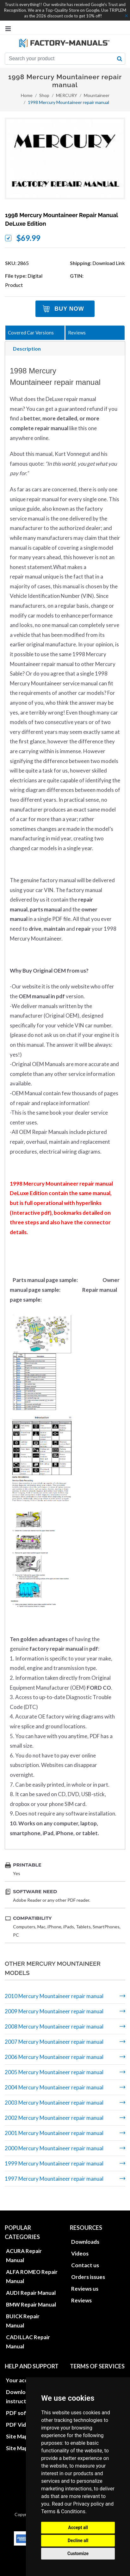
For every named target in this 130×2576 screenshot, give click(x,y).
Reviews (81, 2292)
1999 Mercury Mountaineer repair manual (54, 2163)
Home (27, 95)
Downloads (85, 2233)
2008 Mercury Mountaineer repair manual (54, 2026)
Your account (23, 2372)
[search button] (119, 58)
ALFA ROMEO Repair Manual (32, 2268)
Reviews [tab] (77, 332)
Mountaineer (96, 95)
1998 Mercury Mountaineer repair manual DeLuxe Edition (61, 219)
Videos (80, 2245)
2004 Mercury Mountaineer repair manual (54, 2087)
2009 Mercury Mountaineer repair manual (54, 2011)
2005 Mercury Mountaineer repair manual (54, 2072)
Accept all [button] (78, 2527)
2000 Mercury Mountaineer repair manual (54, 2148)
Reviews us (84, 2280)
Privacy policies (90, 2372)
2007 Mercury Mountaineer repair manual (54, 2041)
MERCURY (66, 95)
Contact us (85, 2257)
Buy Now (69, 309)
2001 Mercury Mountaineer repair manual (54, 2133)
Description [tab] (27, 349)
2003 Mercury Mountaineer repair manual (54, 2102)
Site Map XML (23, 2440)
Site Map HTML (25, 2428)
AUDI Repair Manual (31, 2284)
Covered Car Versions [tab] (31, 332)
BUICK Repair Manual (23, 2312)
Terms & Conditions (63, 2511)
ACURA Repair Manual (24, 2247)
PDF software (23, 2404)
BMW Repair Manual (31, 2296)
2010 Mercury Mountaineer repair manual (54, 1996)
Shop (44, 95)
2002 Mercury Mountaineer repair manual (54, 2117)
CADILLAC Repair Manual (28, 2333)
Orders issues (88, 2268)
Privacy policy (88, 2504)
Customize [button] (78, 2553)
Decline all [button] (78, 2540)
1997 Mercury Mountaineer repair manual (54, 2178)
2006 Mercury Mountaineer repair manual (54, 2057)
